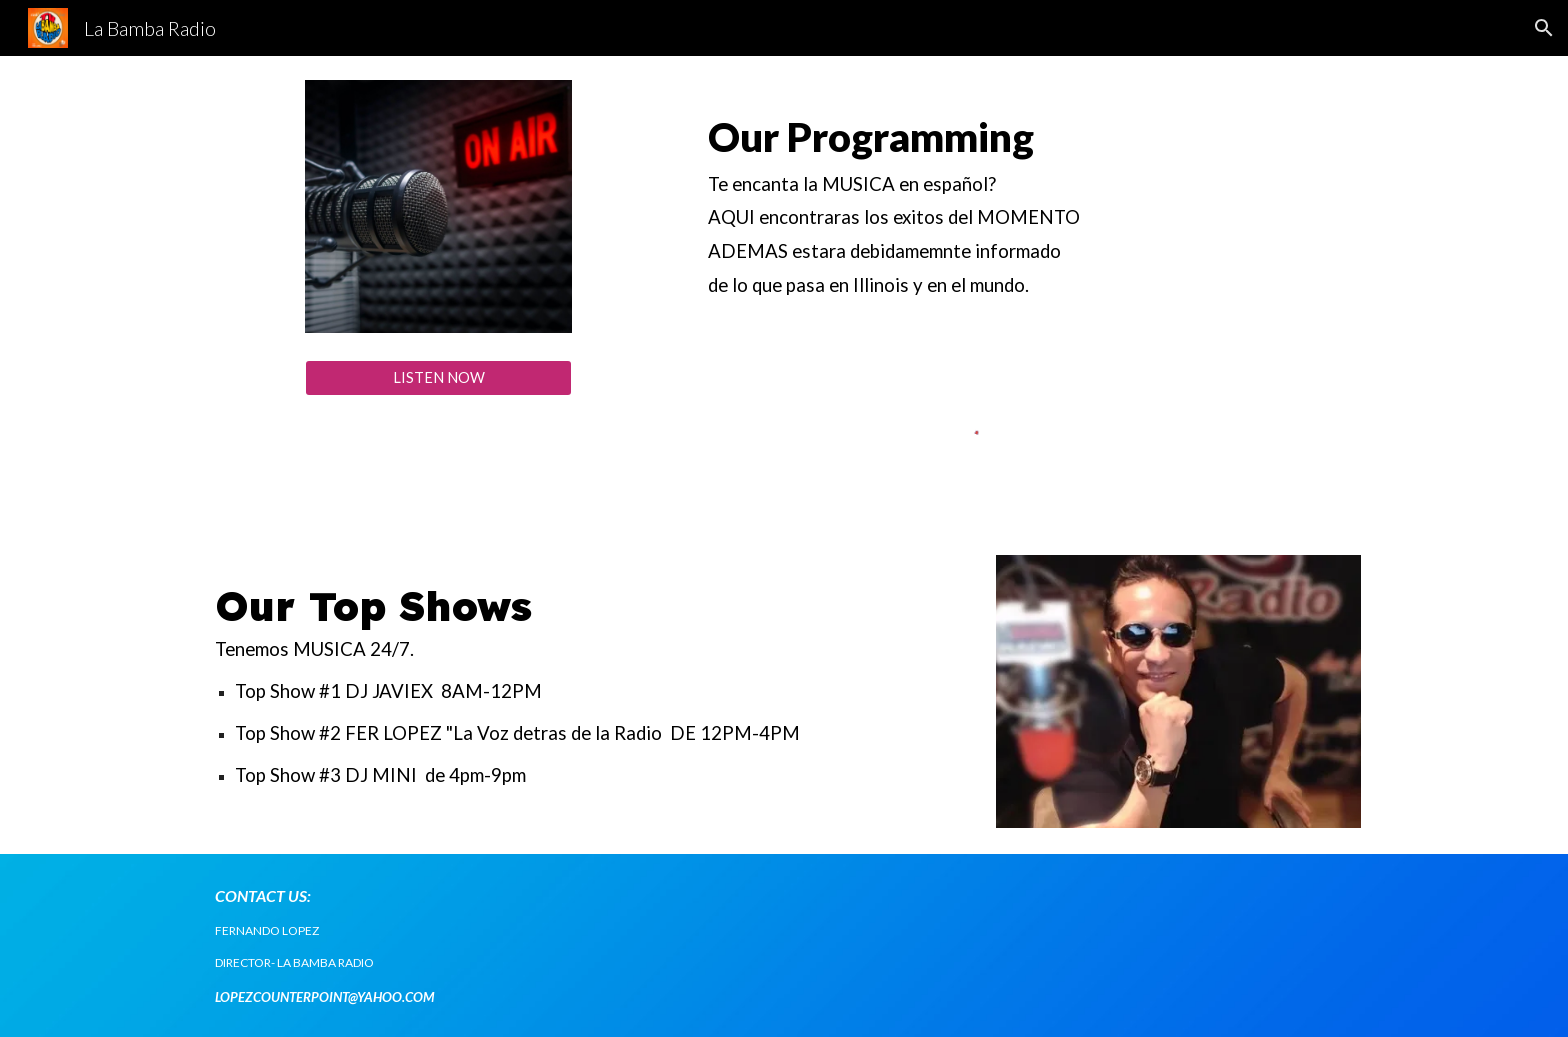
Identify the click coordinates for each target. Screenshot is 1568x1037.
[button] (1544, 28)
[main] (981, 207)
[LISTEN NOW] (438, 378)
